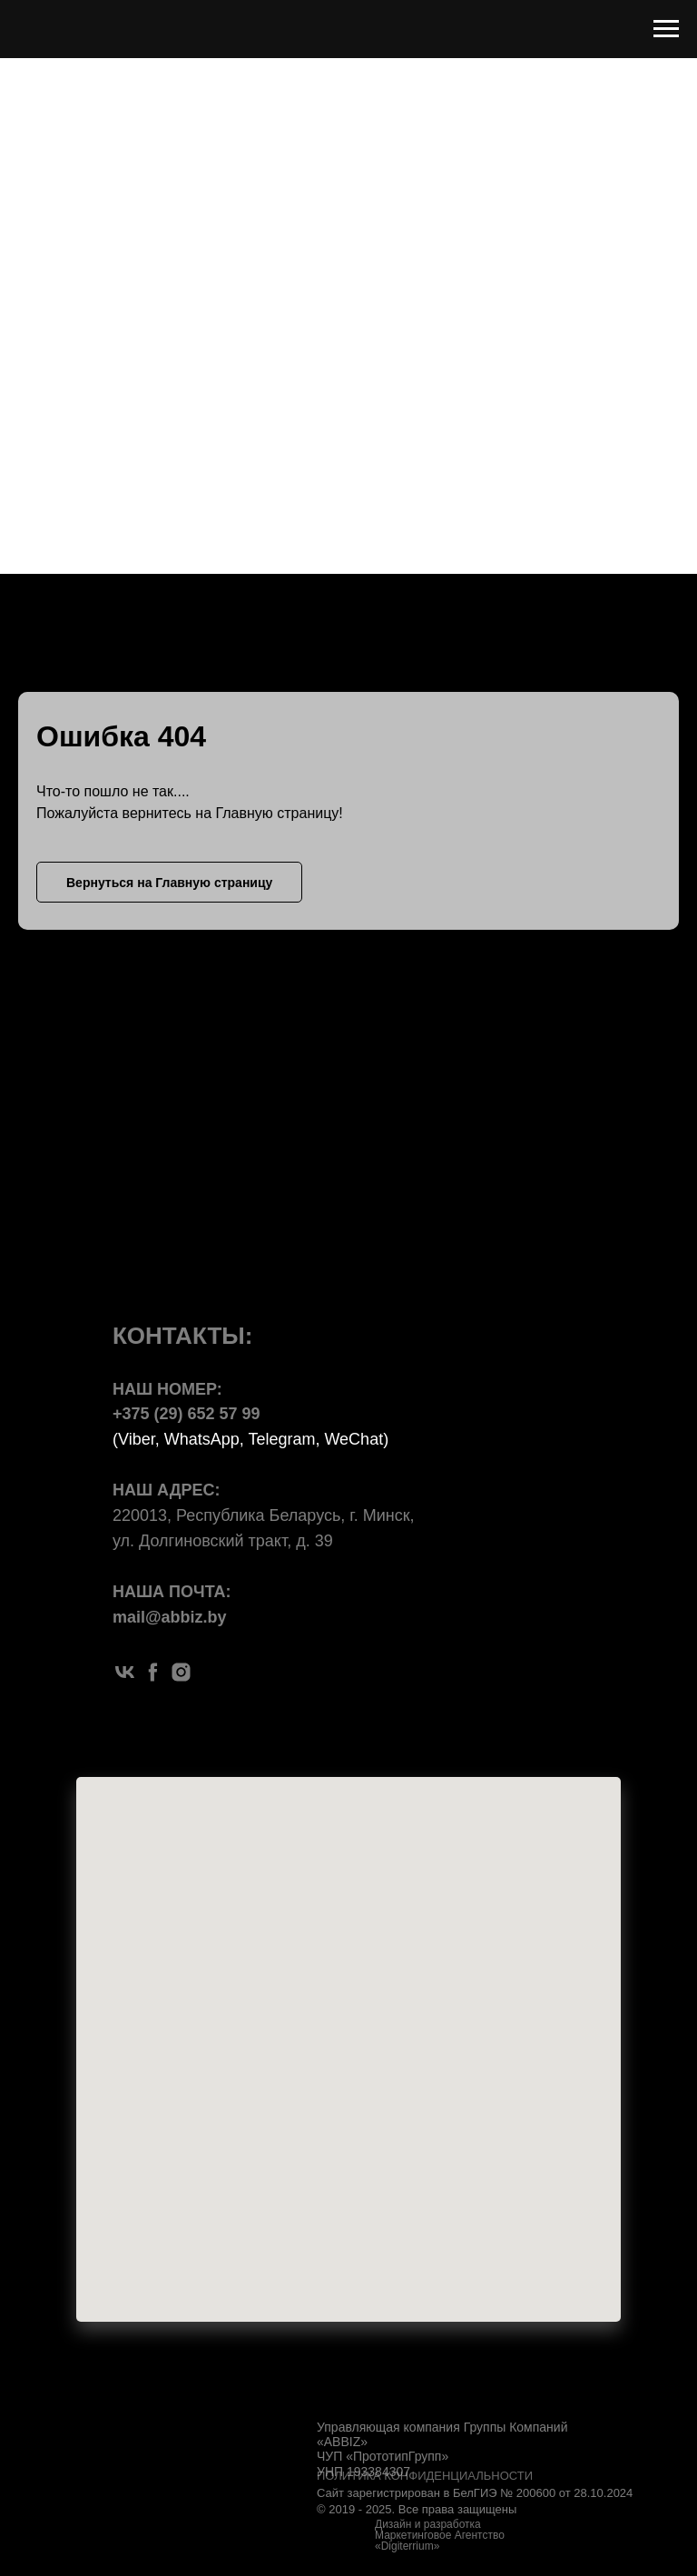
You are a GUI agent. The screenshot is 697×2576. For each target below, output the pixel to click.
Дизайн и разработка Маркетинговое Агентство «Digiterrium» (440, 2535)
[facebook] (153, 1672)
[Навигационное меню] (666, 29)
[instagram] (181, 1672)
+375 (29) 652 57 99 (186, 1414)
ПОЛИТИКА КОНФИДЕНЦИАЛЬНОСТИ (425, 2475)
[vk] (124, 1672)
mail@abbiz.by (170, 1617)
